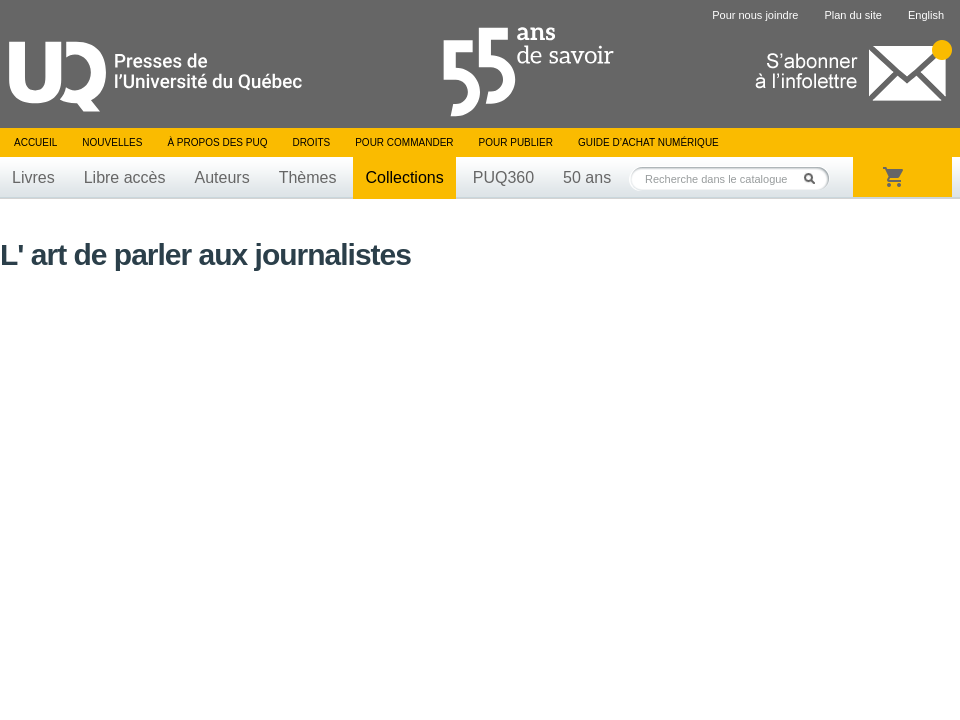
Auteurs (222, 177)
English (926, 15)
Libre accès (125, 177)
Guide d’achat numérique (648, 142)
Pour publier (516, 142)
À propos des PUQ (217, 142)
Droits (311, 142)
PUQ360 (503, 177)
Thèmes (308, 177)
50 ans (587, 177)
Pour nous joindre (755, 15)
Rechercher (815, 178)
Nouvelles (112, 142)
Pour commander (404, 142)
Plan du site (852, 15)
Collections (404, 177)
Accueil (35, 142)
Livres (33, 177)
